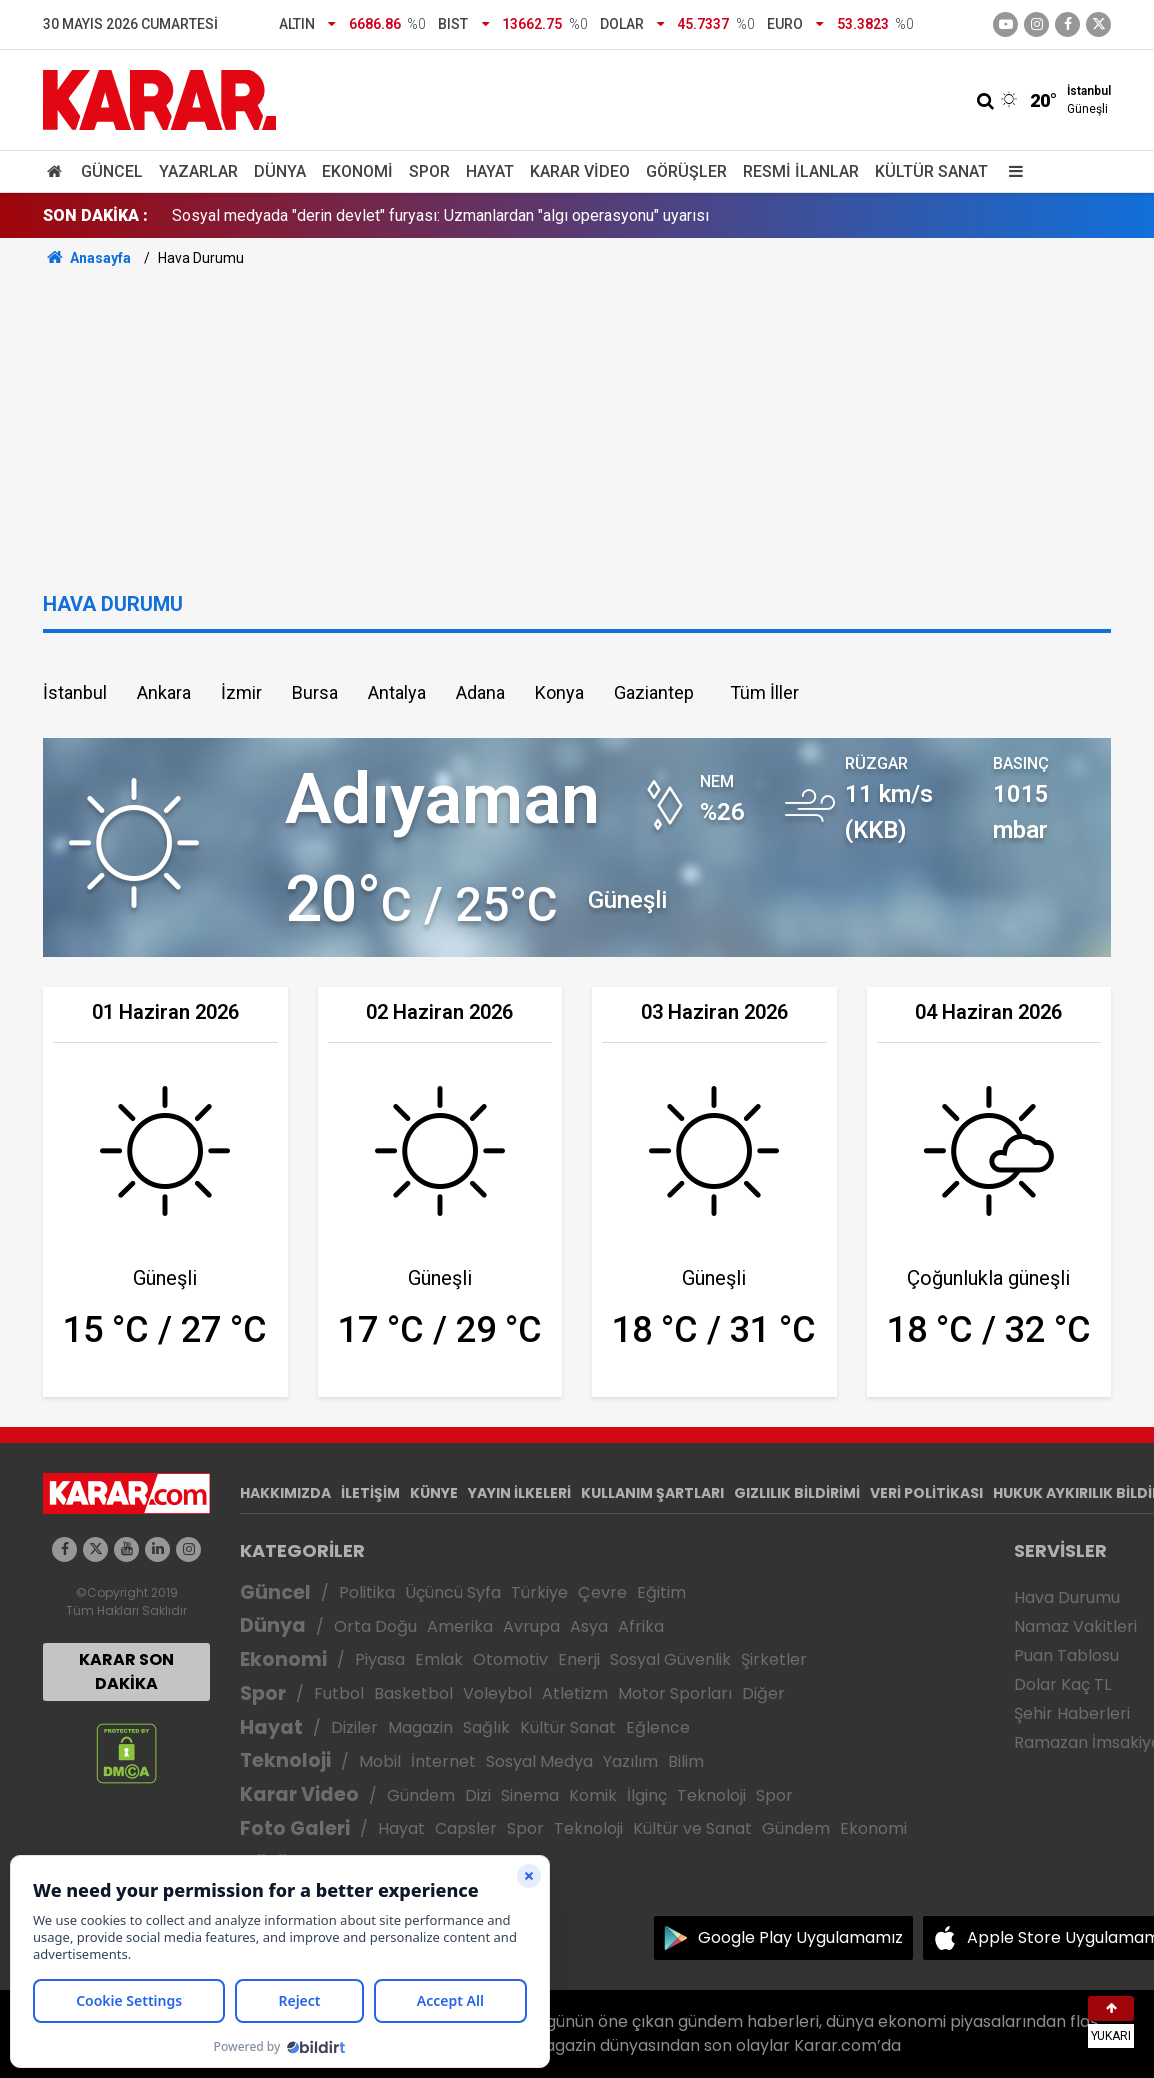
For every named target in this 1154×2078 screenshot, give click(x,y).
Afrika (641, 1626)
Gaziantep (654, 692)
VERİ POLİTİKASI (926, 1493)
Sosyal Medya (539, 1761)
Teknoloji (285, 1760)
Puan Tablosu (1066, 1655)
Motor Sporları (675, 1693)
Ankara (164, 692)
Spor (429, 171)
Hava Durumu (1067, 1597)
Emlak (439, 1659)
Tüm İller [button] (764, 692)
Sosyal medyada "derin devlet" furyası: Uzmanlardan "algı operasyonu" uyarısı (440, 215)
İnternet (443, 1761)
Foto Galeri (295, 1828)
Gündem (421, 1795)
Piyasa (380, 1659)
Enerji (579, 1659)
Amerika (460, 1626)
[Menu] (1011, 171)
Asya (589, 1626)
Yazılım (630, 1761)
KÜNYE (434, 1493)
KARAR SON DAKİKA (126, 1671)
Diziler (354, 1727)
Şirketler (774, 1659)
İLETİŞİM (370, 1493)
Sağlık (486, 1727)
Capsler (466, 1828)
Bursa (315, 692)
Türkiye (539, 1592)
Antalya (397, 692)
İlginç (647, 1795)
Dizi (478, 1795)
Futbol (339, 1693)
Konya (559, 692)
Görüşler (686, 171)
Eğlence (658, 1727)
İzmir (241, 692)
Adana (480, 692)
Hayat (490, 171)
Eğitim (661, 1592)
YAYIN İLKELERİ (519, 1493)
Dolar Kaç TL (1062, 1684)
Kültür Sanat (931, 171)
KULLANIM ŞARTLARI (652, 1493)
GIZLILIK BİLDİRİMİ (797, 1493)
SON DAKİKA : (95, 215)
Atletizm (575, 1693)
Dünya (280, 171)
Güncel (112, 171)
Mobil (380, 1761)
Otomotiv (510, 1659)
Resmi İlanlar (801, 171)
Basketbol (413, 1693)
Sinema (530, 1795)
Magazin (420, 1727)
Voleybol (497, 1693)
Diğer (763, 1693)
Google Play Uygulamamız (800, 1937)
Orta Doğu (375, 1626)
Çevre (602, 1592)
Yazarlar (198, 171)
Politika (367, 1592)
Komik (593, 1795)
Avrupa (531, 1626)
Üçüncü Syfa (453, 1592)
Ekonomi (357, 171)
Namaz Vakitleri (1075, 1626)
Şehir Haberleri (1072, 1713)
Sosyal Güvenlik (670, 1659)
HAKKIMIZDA (285, 1493)
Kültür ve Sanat (692, 1828)
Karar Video (580, 171)
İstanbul (75, 692)
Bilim (686, 1761)
